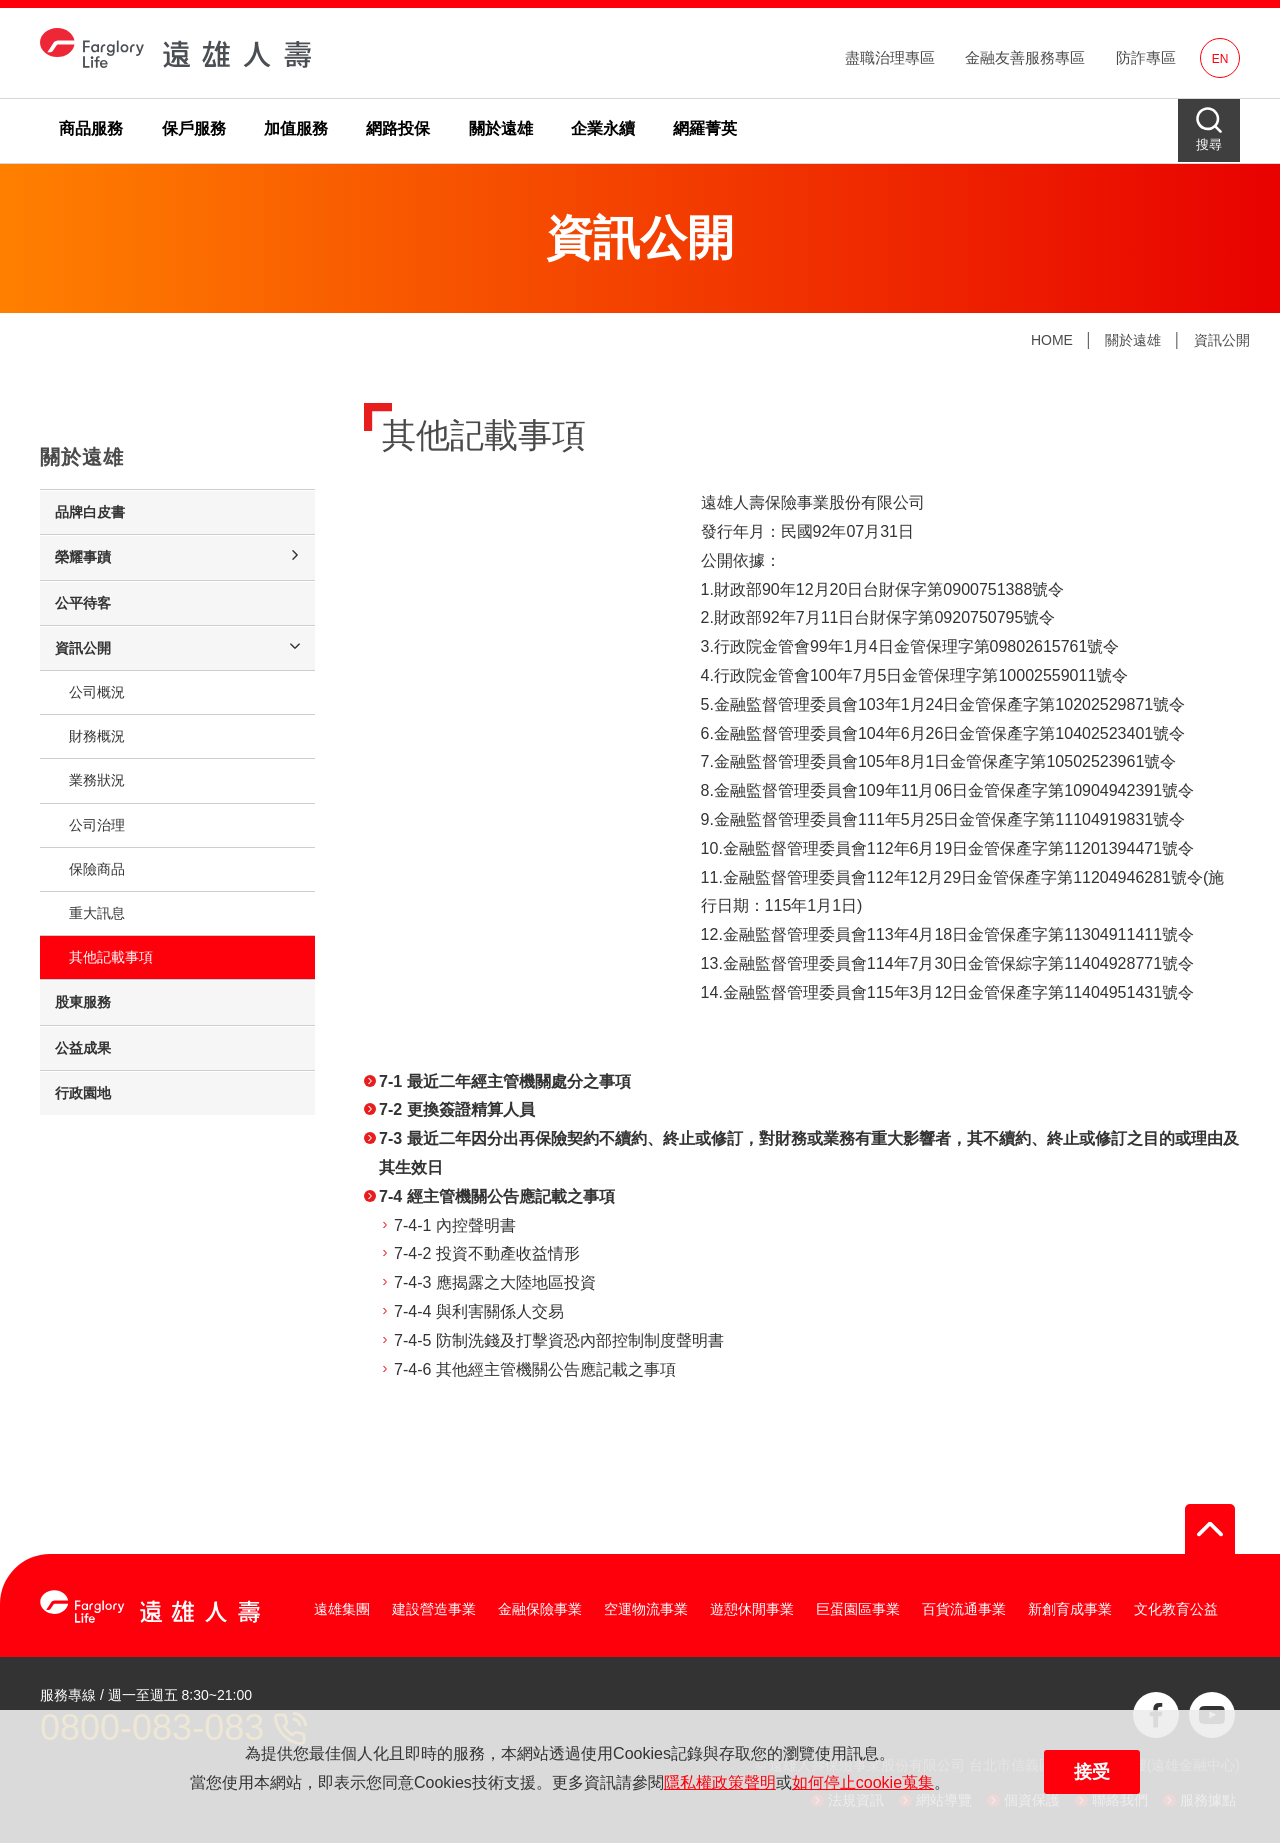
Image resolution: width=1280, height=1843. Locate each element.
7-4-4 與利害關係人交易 (479, 1311)
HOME (1052, 340)
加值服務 (296, 128)
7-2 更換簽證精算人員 (457, 1109)
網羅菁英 (705, 128)
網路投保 (398, 128)
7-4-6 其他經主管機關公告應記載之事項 (535, 1369)
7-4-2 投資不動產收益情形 (487, 1253)
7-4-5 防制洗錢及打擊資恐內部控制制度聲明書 (559, 1340)
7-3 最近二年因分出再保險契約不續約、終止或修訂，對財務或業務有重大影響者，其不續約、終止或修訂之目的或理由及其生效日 (809, 1153)
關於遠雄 (501, 128)
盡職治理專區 (890, 57)
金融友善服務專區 (1025, 57)
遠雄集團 (342, 1609)
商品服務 (91, 128)
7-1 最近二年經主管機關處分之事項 (505, 1081)
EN (1220, 59)
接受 (1092, 1772)
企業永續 (603, 128)
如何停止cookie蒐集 (863, 1782)
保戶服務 (194, 128)
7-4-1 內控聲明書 (455, 1225)
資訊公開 (1222, 340)
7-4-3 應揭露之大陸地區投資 (495, 1282)
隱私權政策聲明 (720, 1782)
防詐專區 (1146, 57)
